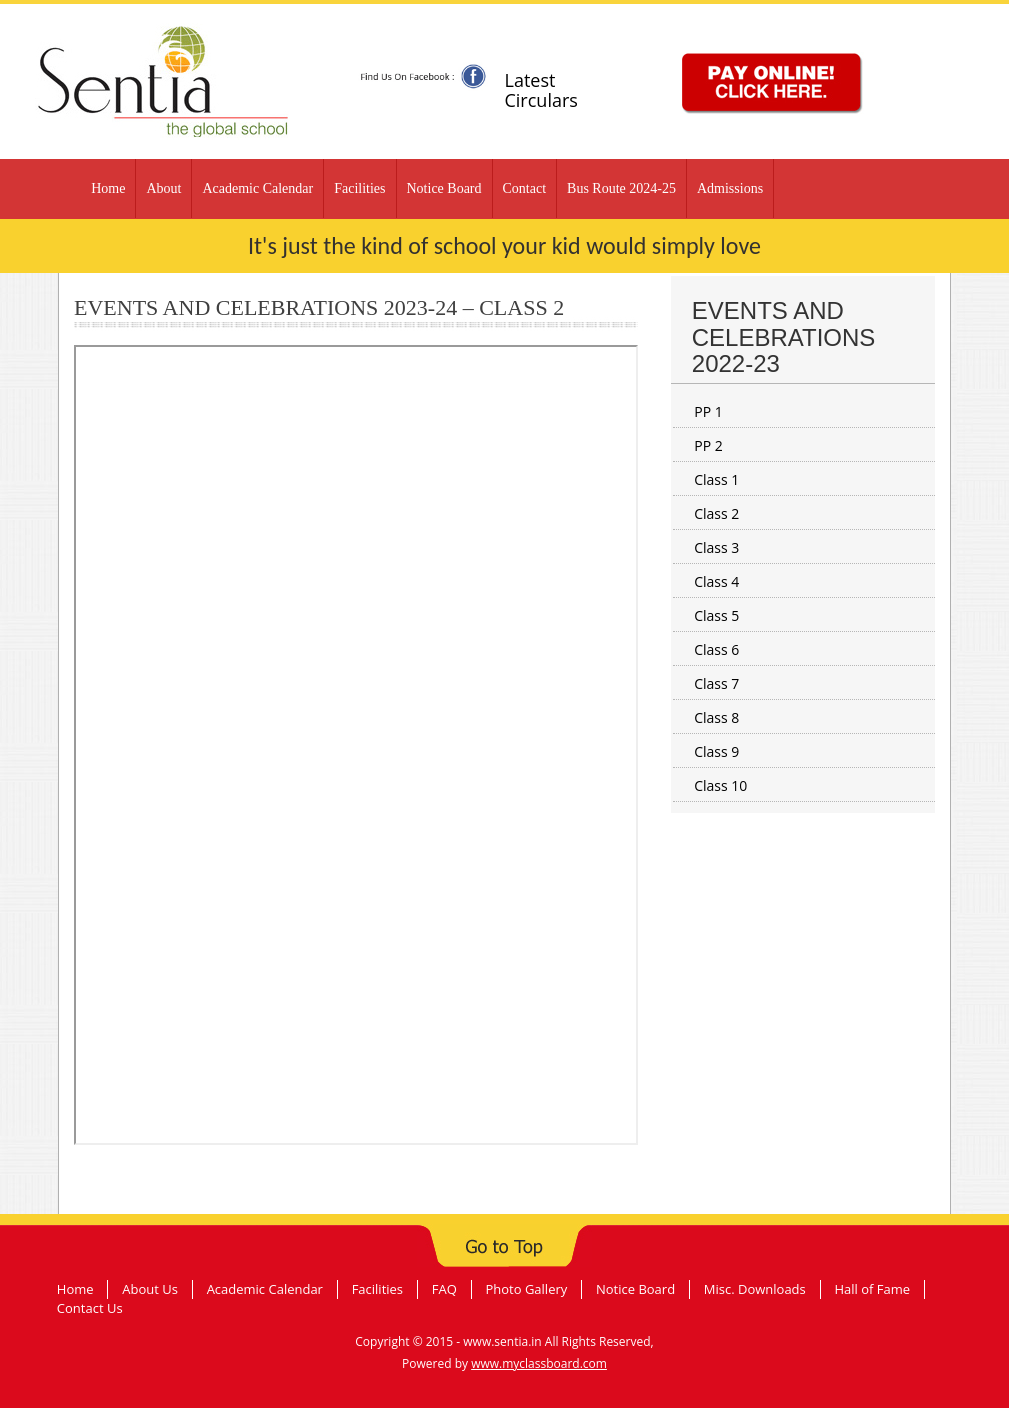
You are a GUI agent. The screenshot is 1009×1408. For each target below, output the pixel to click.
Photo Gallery (526, 1289)
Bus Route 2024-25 (621, 188)
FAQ (444, 1289)
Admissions (730, 188)
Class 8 (716, 717)
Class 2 (716, 513)
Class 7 (716, 683)
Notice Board (444, 188)
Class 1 (716, 479)
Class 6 (716, 649)
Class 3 (716, 547)
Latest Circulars (540, 90)
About (163, 188)
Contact (525, 188)
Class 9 (716, 751)
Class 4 (716, 581)
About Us (150, 1289)
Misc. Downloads (755, 1289)
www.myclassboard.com (539, 1363)
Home (108, 188)
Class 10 (720, 785)
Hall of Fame (872, 1289)
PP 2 (708, 445)
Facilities (359, 188)
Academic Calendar (257, 188)
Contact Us (90, 1308)
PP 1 (708, 411)
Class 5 (716, 615)
